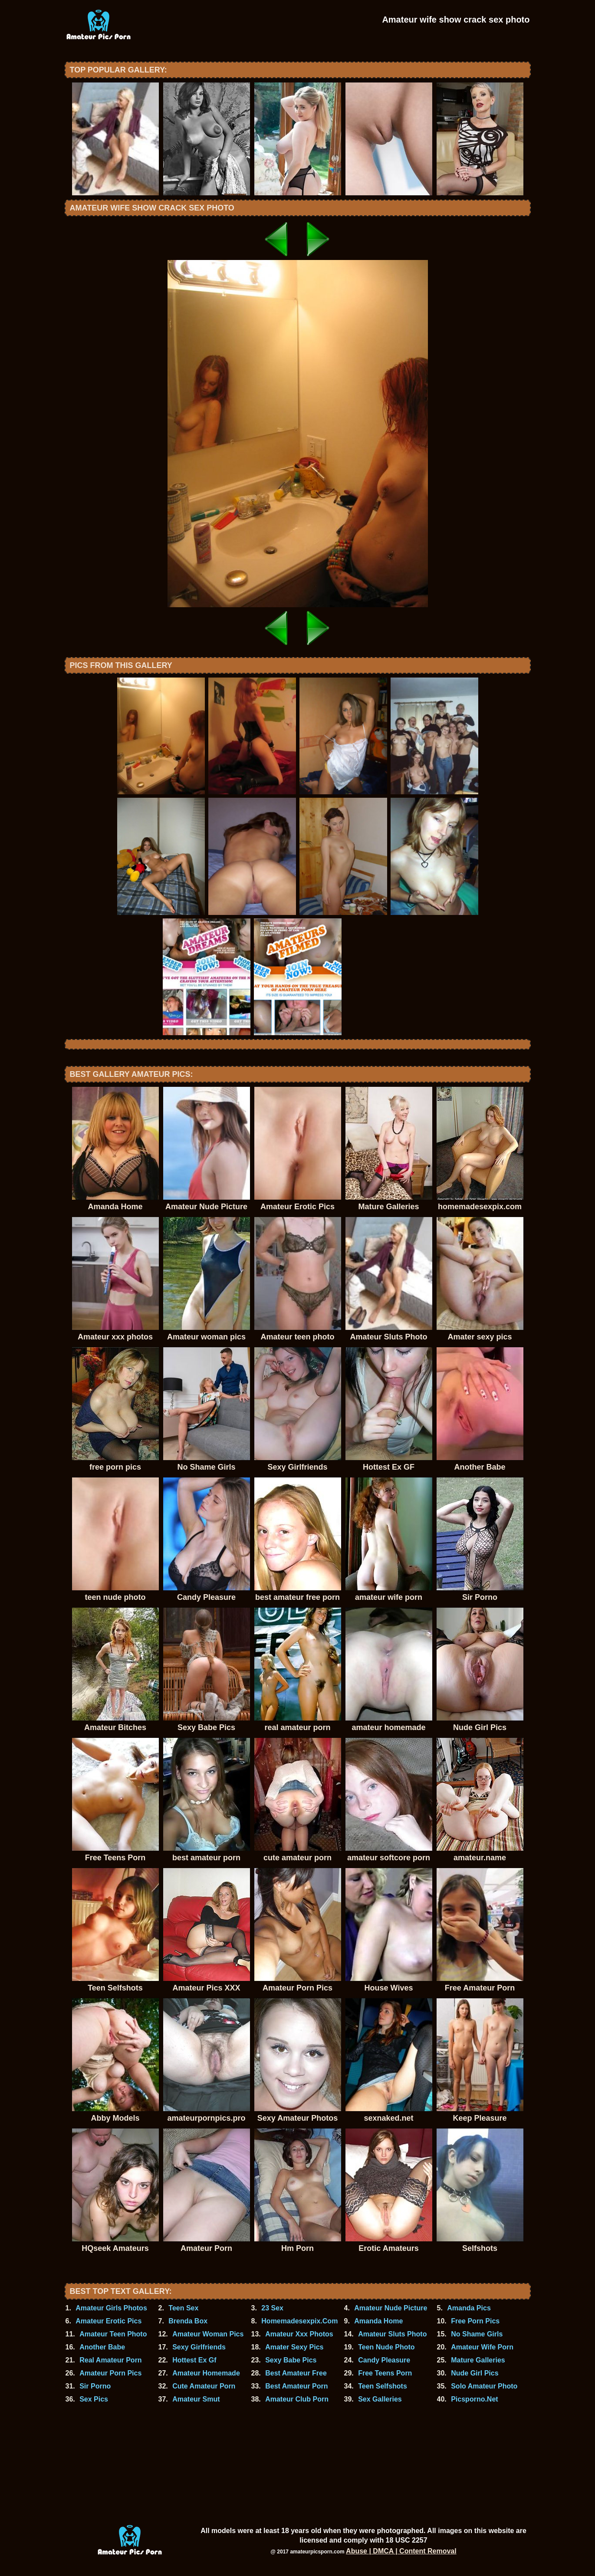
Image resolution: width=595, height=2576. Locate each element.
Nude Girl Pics (474, 2373)
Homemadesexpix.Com (299, 2321)
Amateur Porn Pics (110, 2373)
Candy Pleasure (384, 2360)
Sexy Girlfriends (199, 2347)
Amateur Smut (196, 2399)
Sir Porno (95, 2386)
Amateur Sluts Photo (392, 2334)
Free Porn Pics (475, 2321)
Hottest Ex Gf (194, 2360)
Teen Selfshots (382, 2386)
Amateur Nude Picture (390, 2308)
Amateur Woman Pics (207, 2334)
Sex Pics (93, 2399)
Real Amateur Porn (110, 2360)
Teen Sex (183, 2308)
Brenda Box (187, 2321)
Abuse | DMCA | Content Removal (401, 2551)
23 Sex (272, 2308)
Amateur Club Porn (297, 2399)
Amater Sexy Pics (294, 2347)
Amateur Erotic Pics (108, 2321)
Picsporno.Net (474, 2399)
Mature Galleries (478, 2360)
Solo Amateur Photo (484, 2386)
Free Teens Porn (385, 2373)
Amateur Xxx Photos (299, 2334)
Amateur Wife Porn (482, 2347)
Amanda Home (378, 2321)
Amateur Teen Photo (113, 2334)
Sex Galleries (380, 2399)
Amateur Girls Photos (111, 2308)
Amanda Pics (468, 2308)
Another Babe (102, 2347)
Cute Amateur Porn (203, 2386)
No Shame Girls (477, 2334)
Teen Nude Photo (386, 2347)
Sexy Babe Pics (290, 2360)
